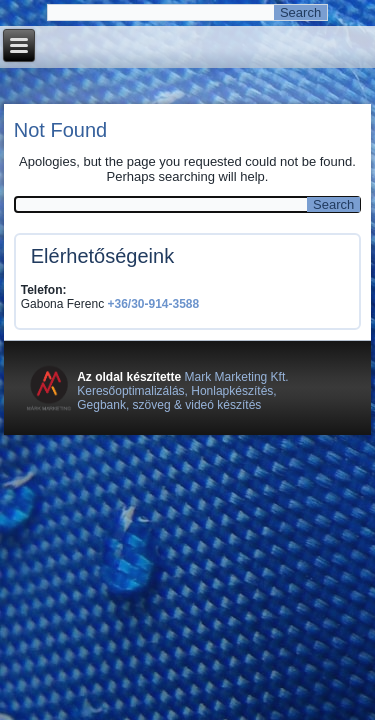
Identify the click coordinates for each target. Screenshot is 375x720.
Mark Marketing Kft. (234, 377)
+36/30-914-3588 (153, 304)
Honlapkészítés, (233, 391)
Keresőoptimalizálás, (134, 391)
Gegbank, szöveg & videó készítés (169, 405)
